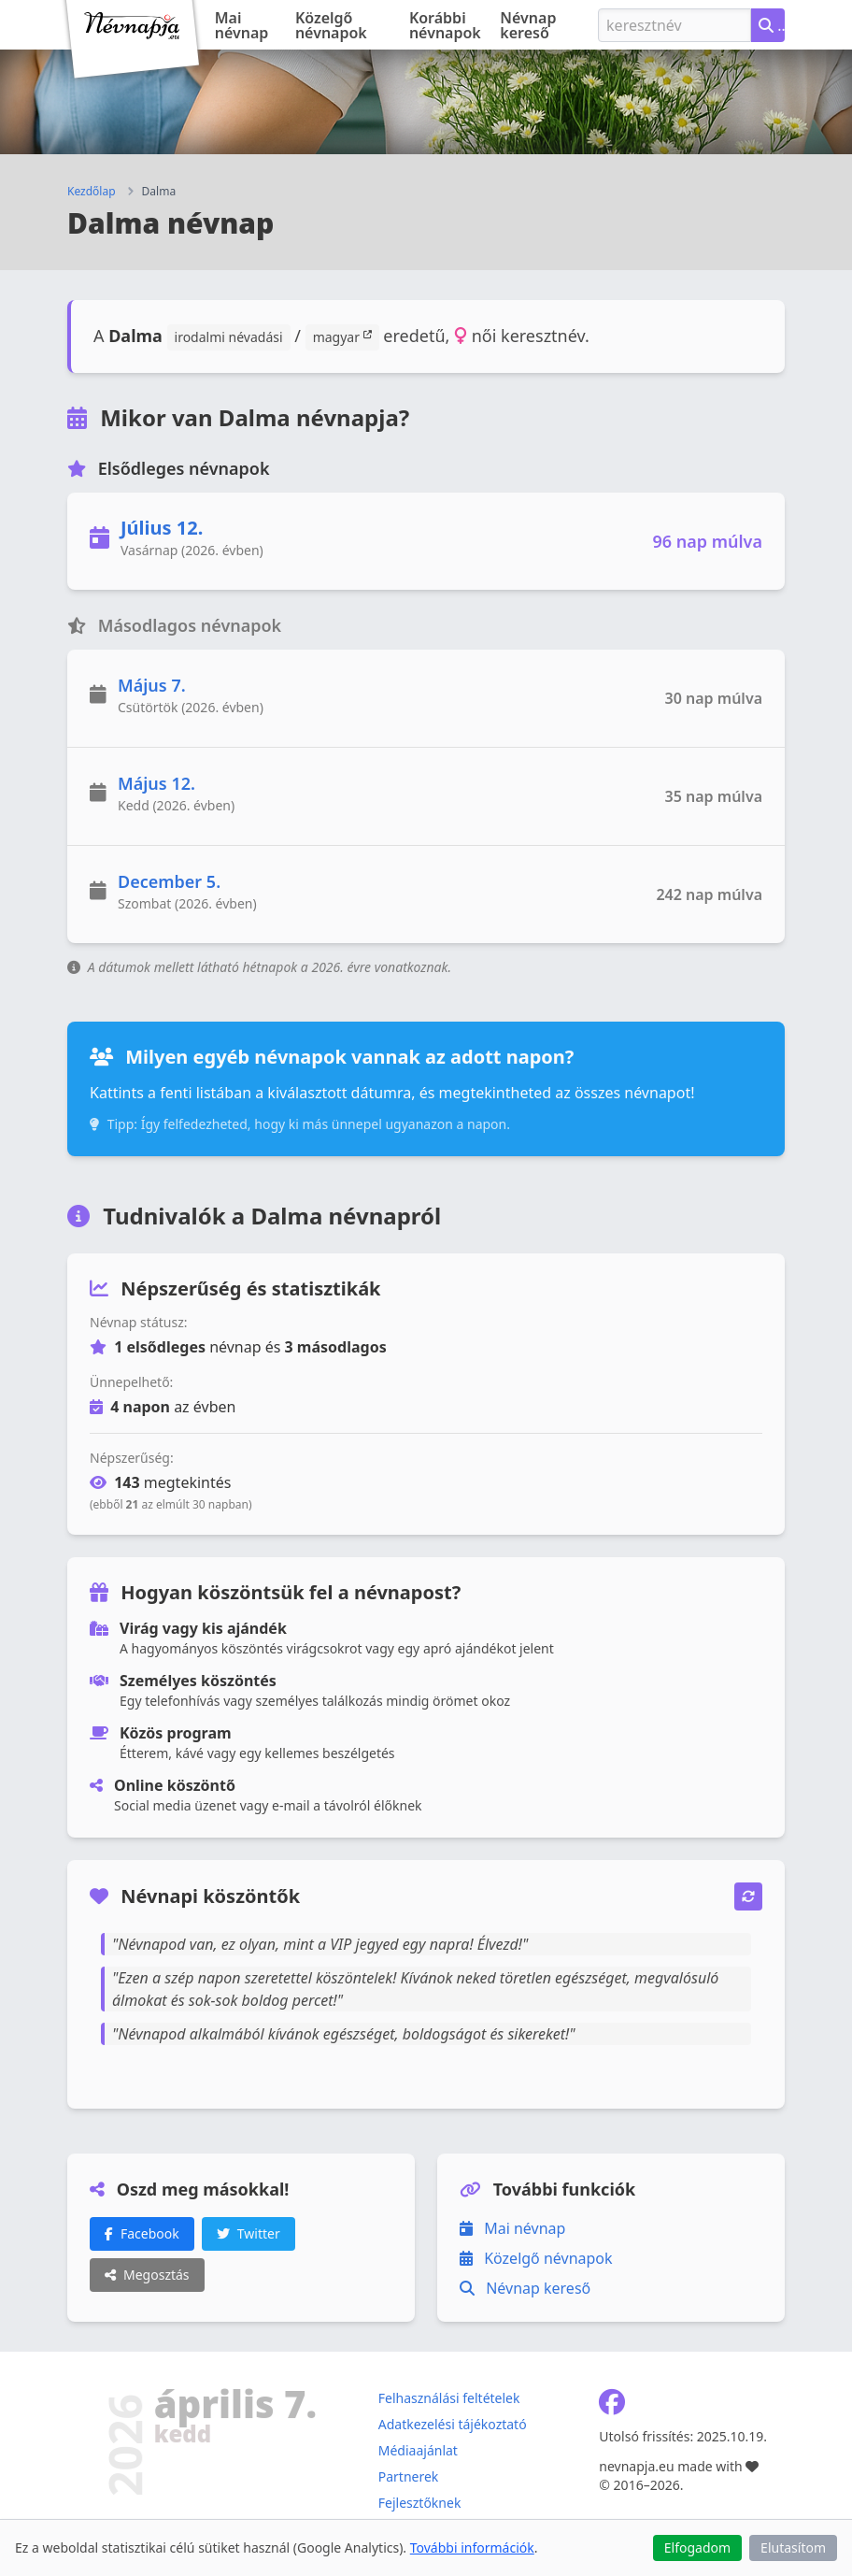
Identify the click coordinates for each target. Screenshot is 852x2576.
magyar (342, 336)
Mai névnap (242, 25)
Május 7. (152, 685)
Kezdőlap (91, 191)
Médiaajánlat (418, 2450)
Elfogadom (697, 2547)
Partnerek (408, 2476)
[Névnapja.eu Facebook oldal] (612, 2406)
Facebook (142, 2233)
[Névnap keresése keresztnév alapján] (768, 25)
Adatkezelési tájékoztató (452, 2424)
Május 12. (156, 783)
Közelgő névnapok (331, 25)
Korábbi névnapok (445, 25)
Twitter (248, 2233)
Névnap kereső (528, 25)
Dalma (159, 191)
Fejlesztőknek (420, 2503)
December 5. (169, 881)
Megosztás (147, 2274)
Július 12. (162, 527)
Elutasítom (793, 2547)
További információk (472, 2547)
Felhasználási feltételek (449, 2398)
